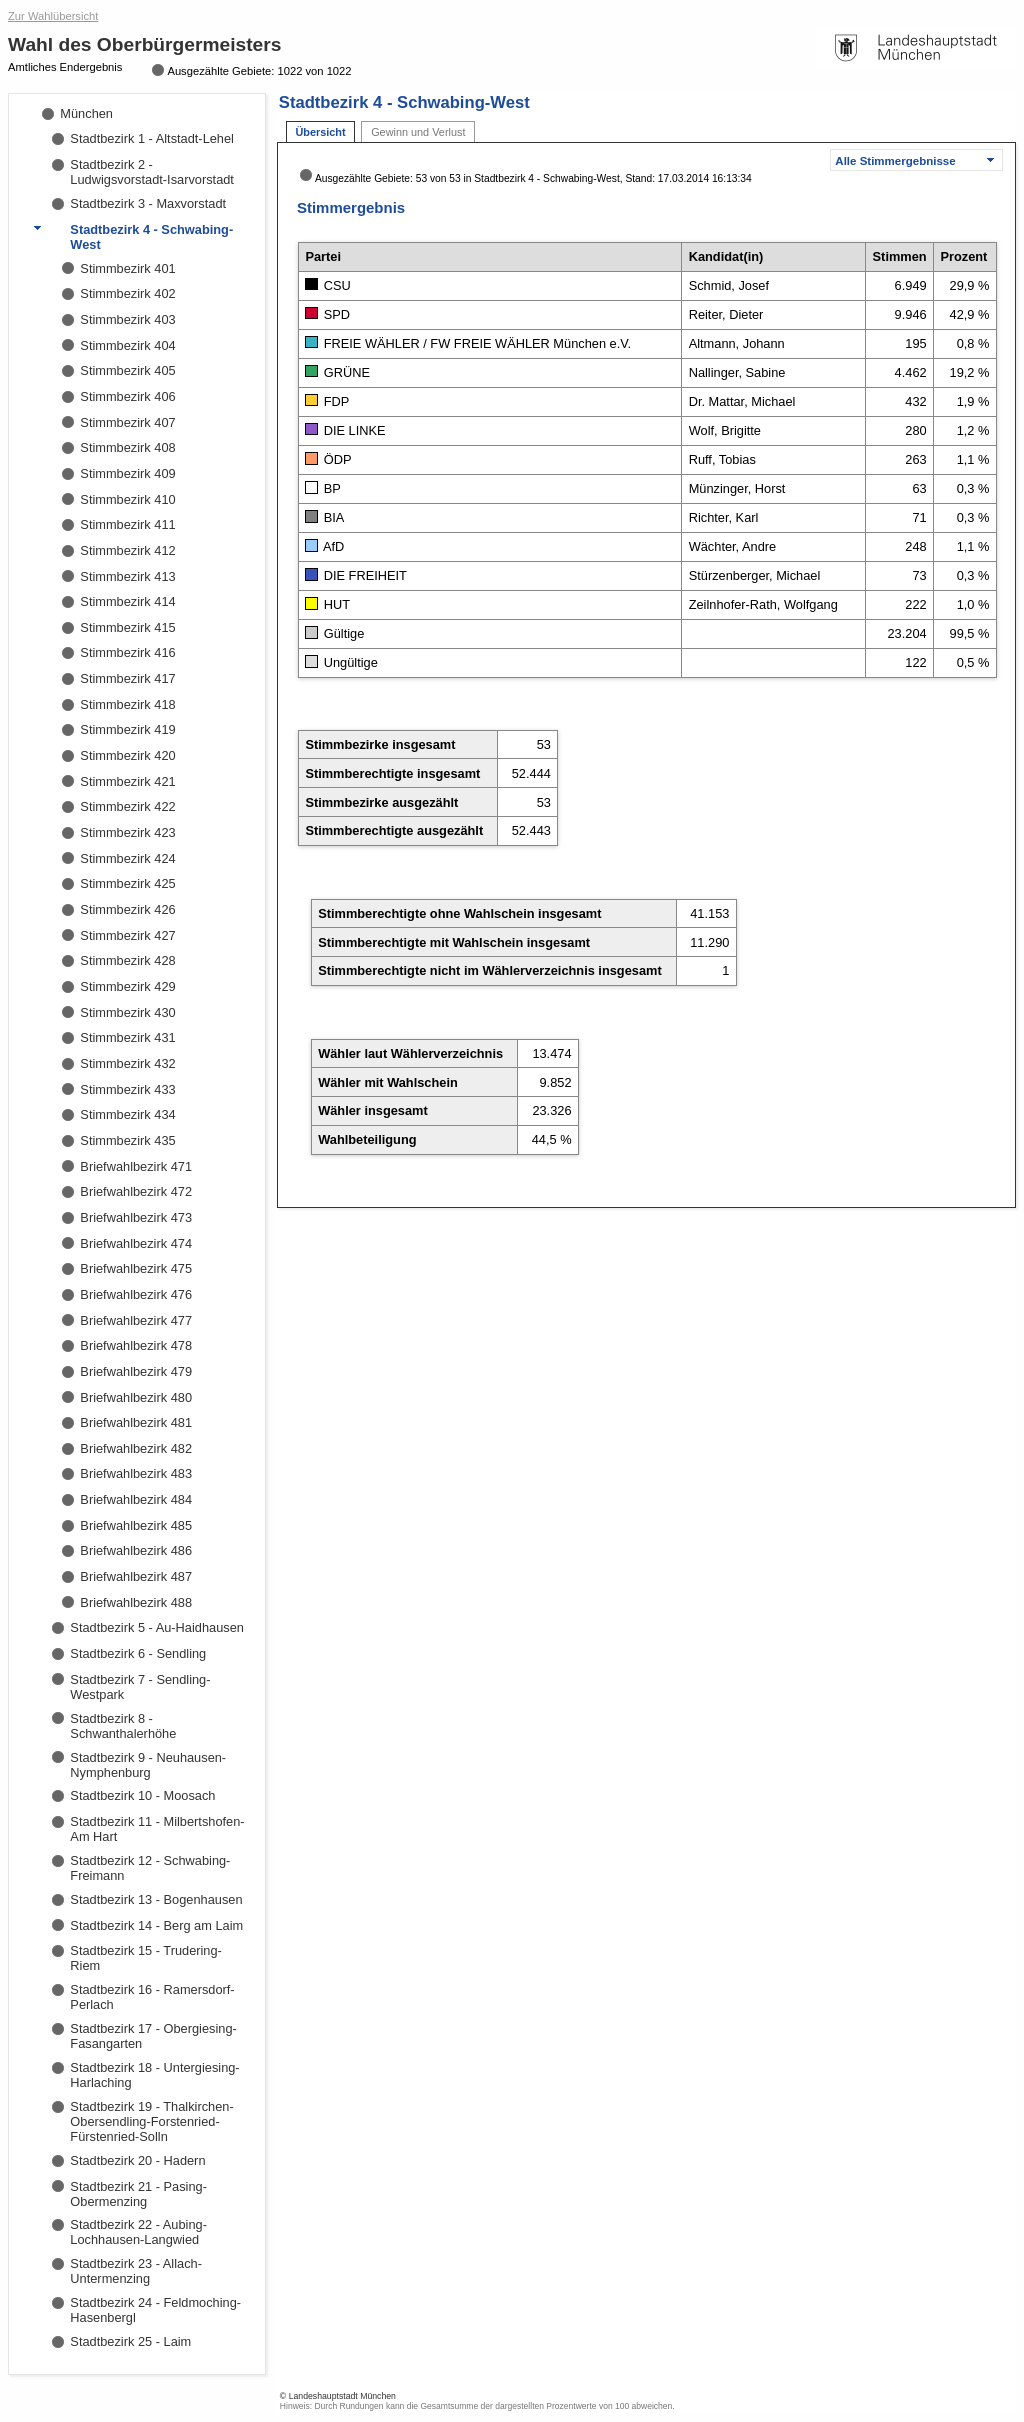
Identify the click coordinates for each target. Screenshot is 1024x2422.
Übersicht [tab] (320, 132)
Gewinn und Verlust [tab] (418, 132)
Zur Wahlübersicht (53, 16)
